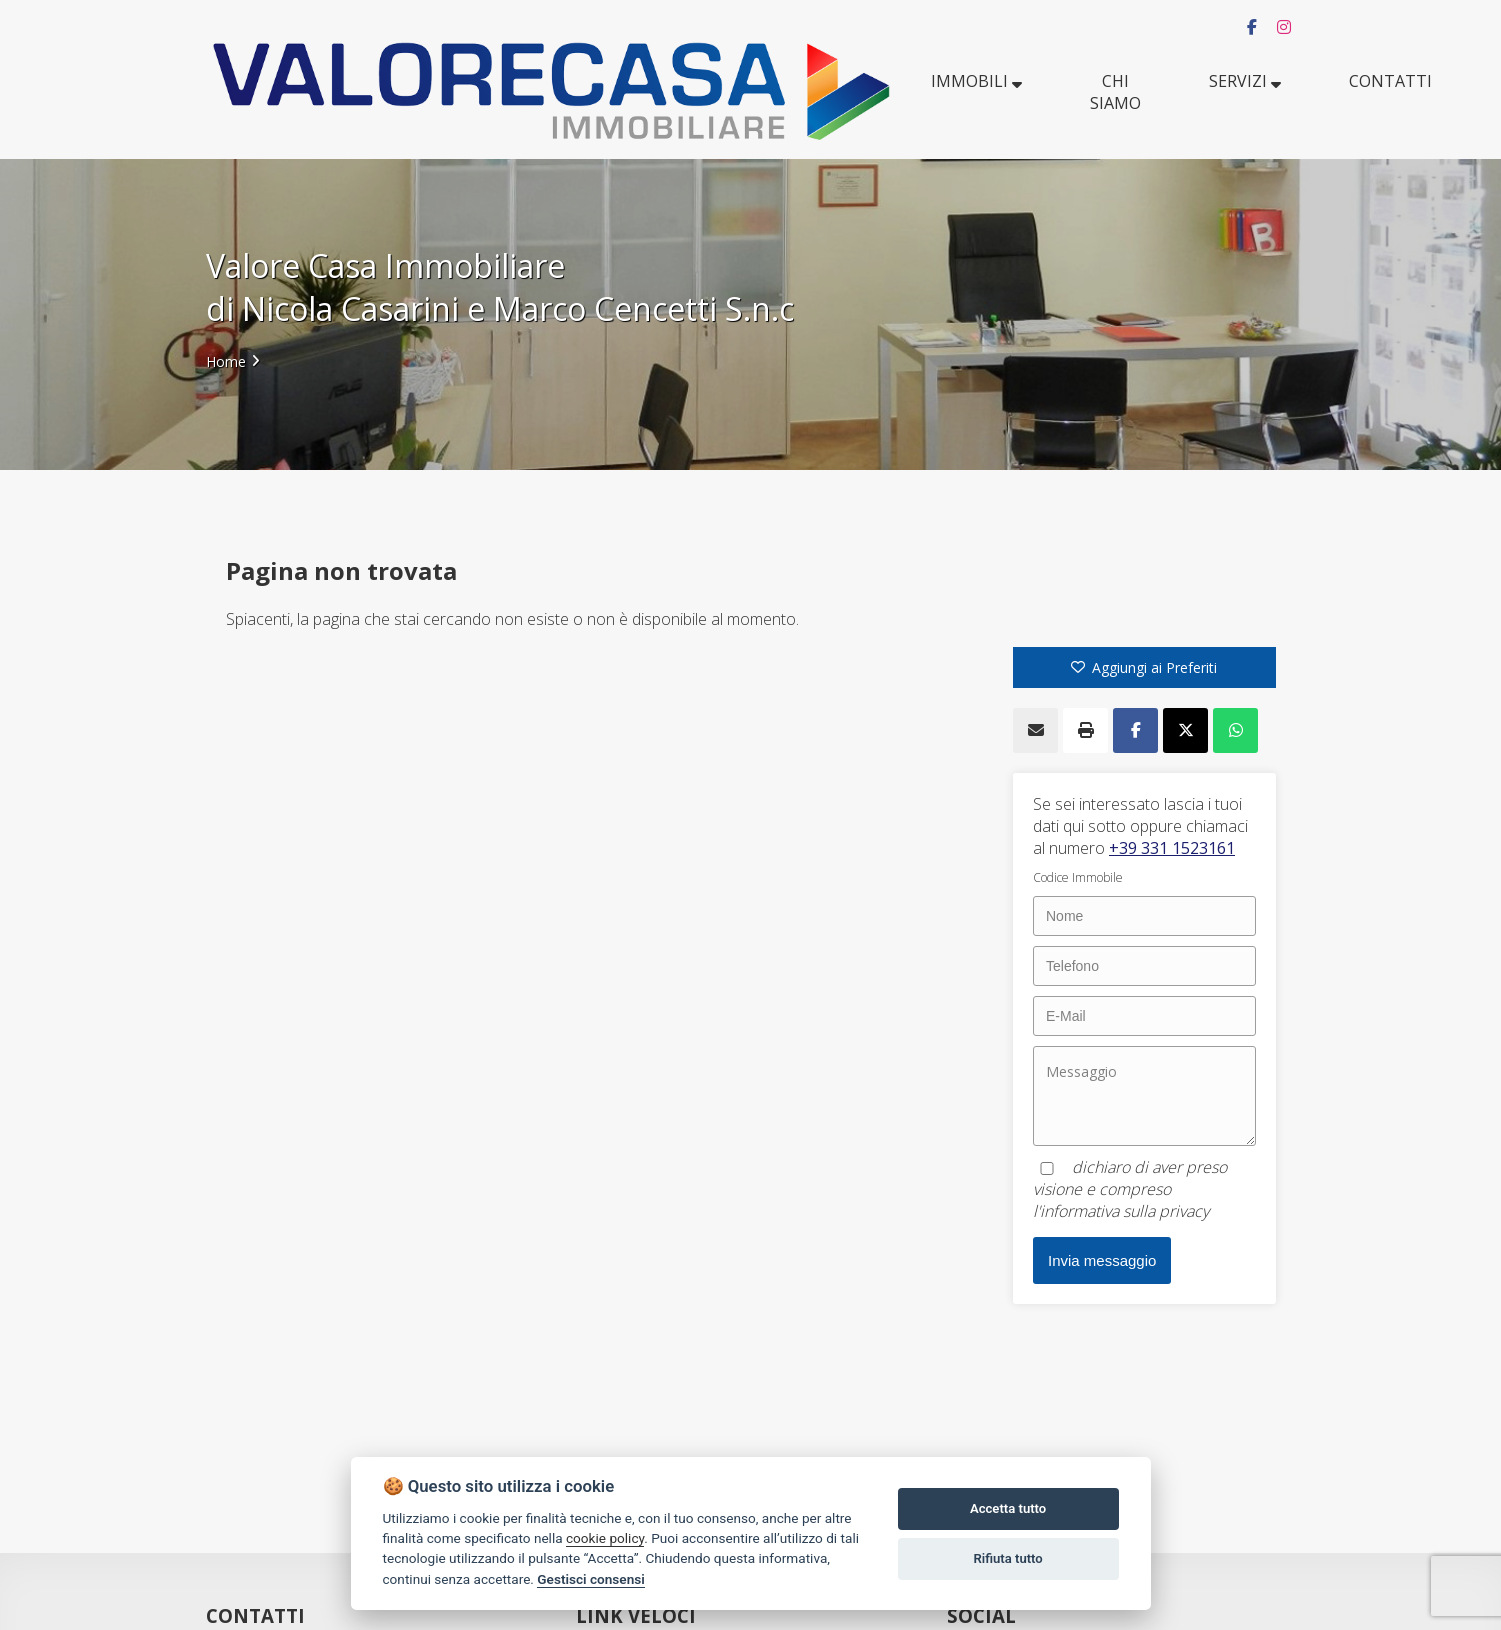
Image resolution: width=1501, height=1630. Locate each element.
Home (226, 361)
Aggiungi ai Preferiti (1144, 667)
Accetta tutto (1008, 1508)
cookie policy (605, 1538)
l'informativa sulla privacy (1121, 1211)
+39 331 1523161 (1172, 848)
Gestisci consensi (590, 1579)
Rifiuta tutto (1007, 1558)
